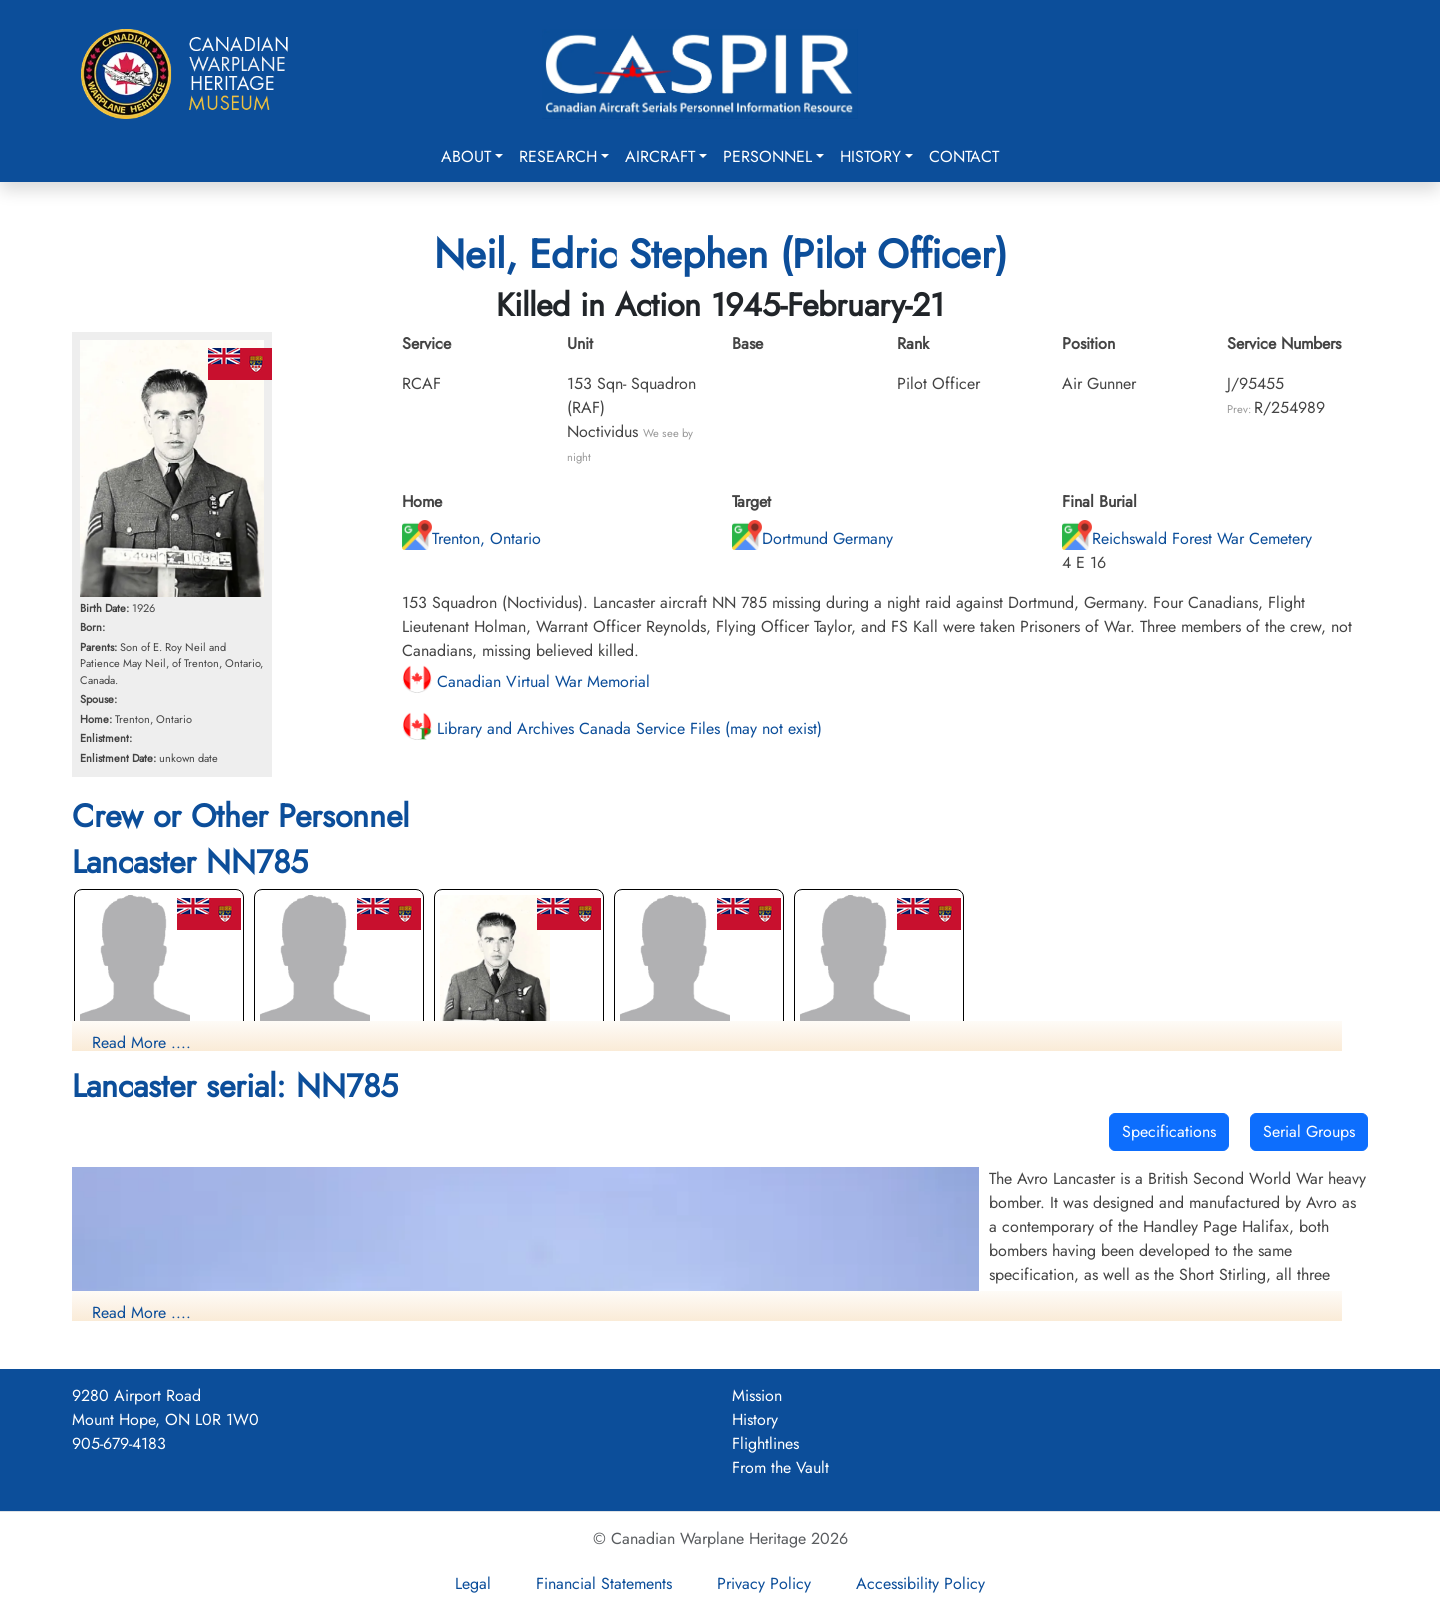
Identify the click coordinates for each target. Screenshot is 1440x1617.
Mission (757, 1395)
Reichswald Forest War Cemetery (1187, 538)
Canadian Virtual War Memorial (526, 681)
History (870, 156)
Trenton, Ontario (471, 538)
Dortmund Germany (812, 538)
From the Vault (780, 1467)
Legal (473, 1583)
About (466, 156)
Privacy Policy (764, 1583)
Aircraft (660, 156)
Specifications (1169, 1131)
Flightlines (765, 1443)
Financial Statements (604, 1583)
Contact (964, 156)
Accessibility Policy (920, 1583)
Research (558, 156)
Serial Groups (1309, 1131)
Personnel (767, 156)
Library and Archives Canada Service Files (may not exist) (612, 728)
